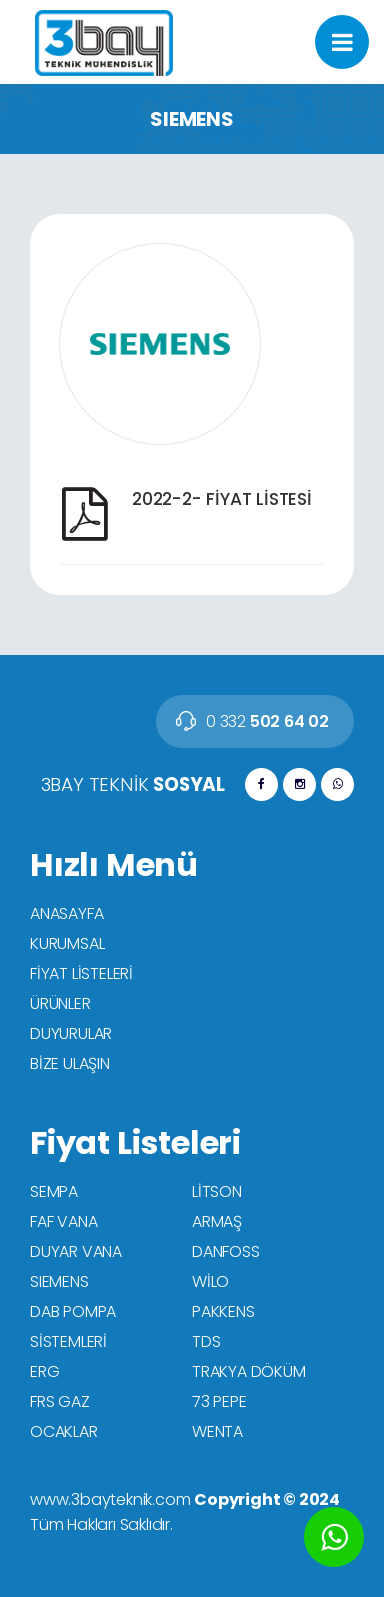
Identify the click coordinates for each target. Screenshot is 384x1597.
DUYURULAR (71, 1033)
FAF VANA (63, 1221)
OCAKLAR (64, 1431)
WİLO (210, 1281)
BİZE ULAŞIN (70, 1063)
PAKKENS (223, 1311)
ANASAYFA (66, 913)
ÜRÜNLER (60, 1003)
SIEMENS (59, 1281)
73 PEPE (219, 1401)
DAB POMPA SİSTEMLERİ (73, 1326)
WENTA (217, 1431)
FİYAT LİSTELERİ (81, 973)
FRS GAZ (60, 1401)
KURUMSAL (67, 943)
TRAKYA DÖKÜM (249, 1371)
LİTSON (217, 1191)
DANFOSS (226, 1251)
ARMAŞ (217, 1221)
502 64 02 (267, 721)
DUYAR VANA (76, 1251)
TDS (206, 1341)
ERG (44, 1371)
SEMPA (54, 1191)
